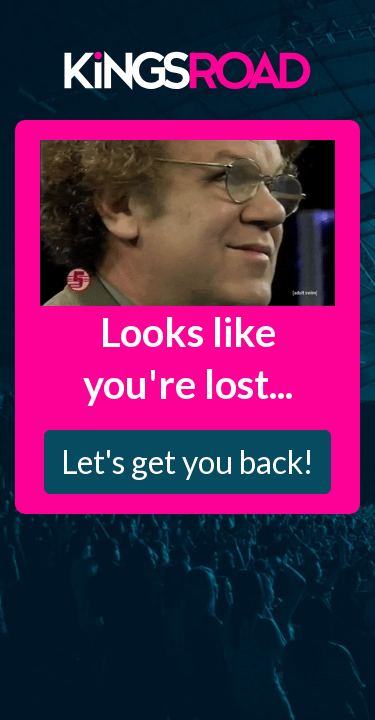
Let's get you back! (187, 461)
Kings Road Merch (188, 69)
